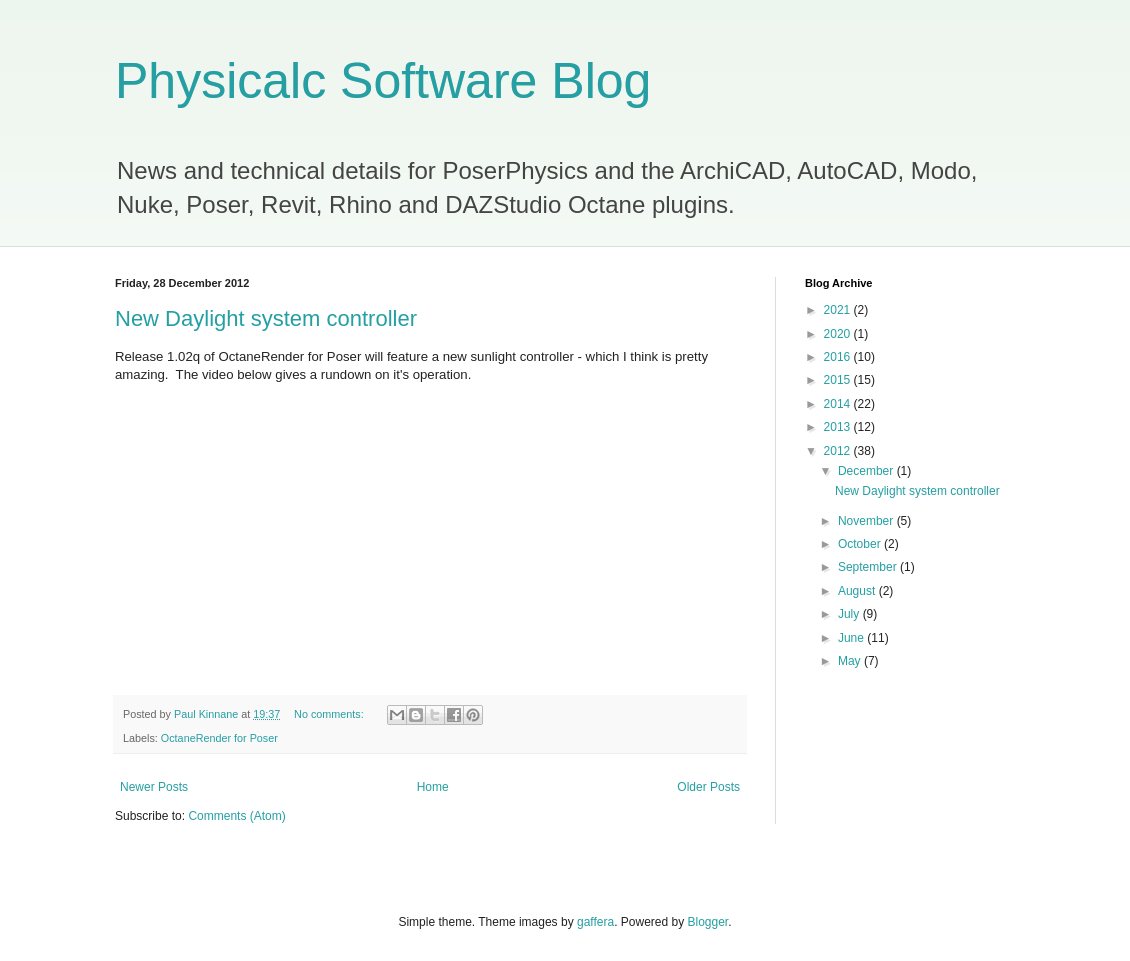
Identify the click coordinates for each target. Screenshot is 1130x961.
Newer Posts (154, 787)
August (858, 591)
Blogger (708, 922)
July (850, 614)
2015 (839, 380)
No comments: (330, 714)
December (867, 471)
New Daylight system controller (266, 318)
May (851, 661)
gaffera (595, 922)
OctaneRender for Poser (219, 738)
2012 (839, 451)
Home (433, 787)
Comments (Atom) (236, 816)
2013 (839, 427)
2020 (839, 334)
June (852, 638)
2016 (839, 357)
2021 (839, 310)
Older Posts (708, 787)
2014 (839, 404)
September (869, 567)
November (867, 521)
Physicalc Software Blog (383, 81)
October (861, 544)
